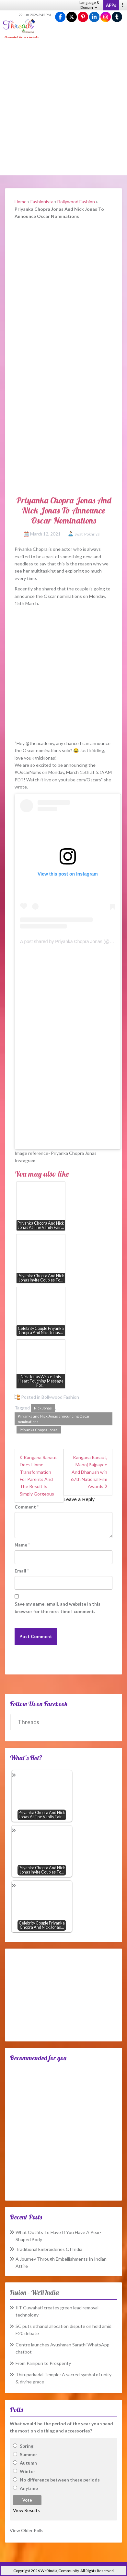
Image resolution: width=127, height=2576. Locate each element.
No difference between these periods (60, 2479)
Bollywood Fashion (76, 201)
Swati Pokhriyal (87, 534)
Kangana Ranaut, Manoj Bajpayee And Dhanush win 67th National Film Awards (89, 1472)
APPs (111, 5)
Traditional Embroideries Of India (49, 2249)
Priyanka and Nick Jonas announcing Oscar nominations (54, 1419)
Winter (27, 2471)
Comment (27, 1506)
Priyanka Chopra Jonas (39, 1430)
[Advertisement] (63, 107)
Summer (28, 2454)
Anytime (29, 2488)
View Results (26, 2510)
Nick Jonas (43, 1408)
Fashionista (41, 201)
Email (22, 1570)
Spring (26, 2446)
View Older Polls (26, 2530)
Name (22, 1544)
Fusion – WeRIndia (34, 2292)
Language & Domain (89, 4)
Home (21, 201)
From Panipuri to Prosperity (43, 2363)
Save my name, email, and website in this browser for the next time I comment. (57, 1607)
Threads (28, 1722)
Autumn (28, 2463)
